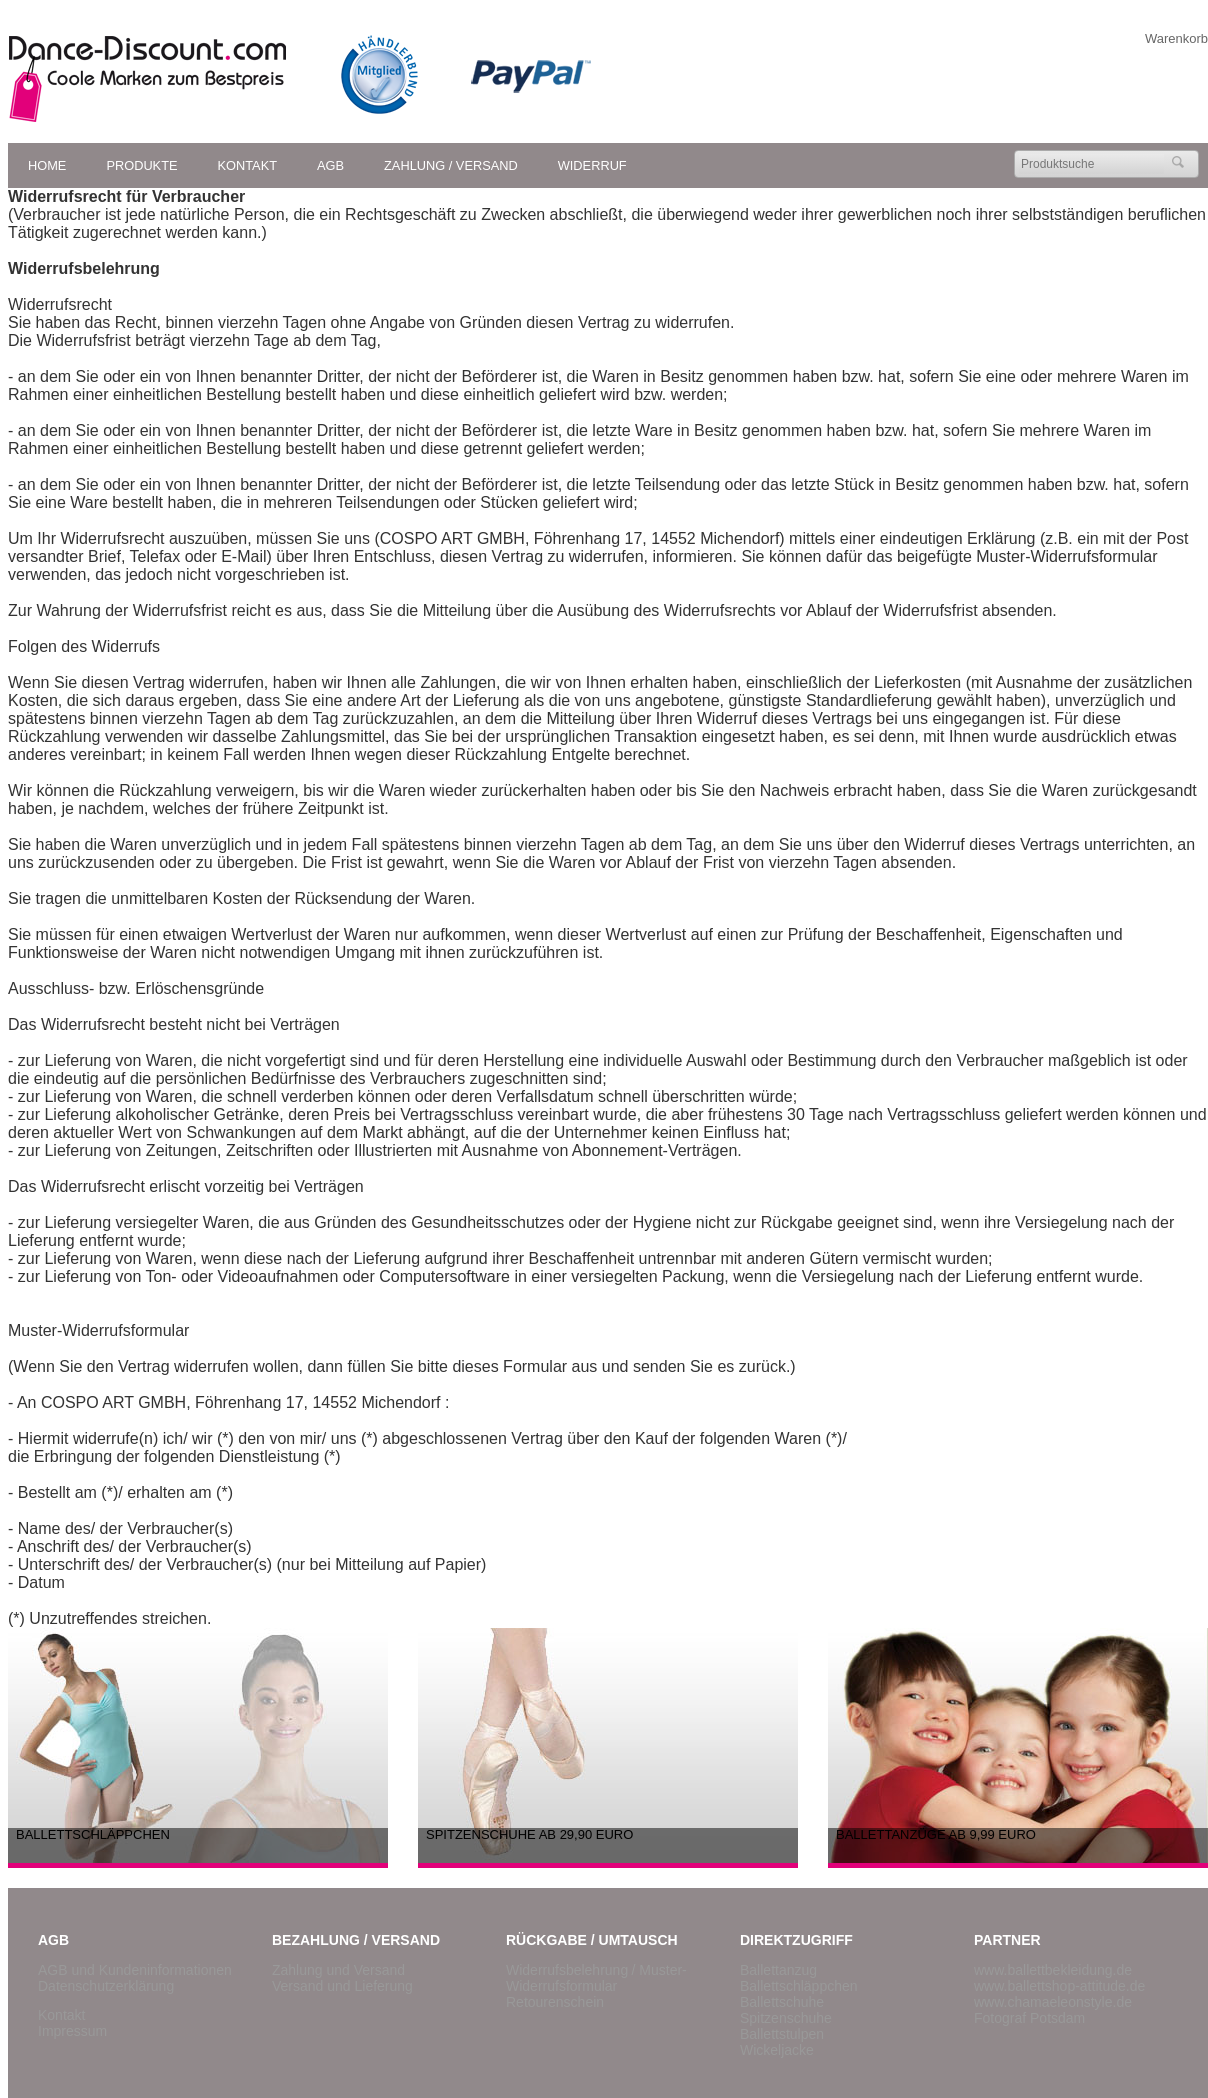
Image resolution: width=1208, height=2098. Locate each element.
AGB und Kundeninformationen (135, 1970)
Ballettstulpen (782, 2034)
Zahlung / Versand (451, 165)
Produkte (141, 165)
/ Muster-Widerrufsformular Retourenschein (596, 1986)
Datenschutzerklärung (106, 1986)
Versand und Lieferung (342, 1986)
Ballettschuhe (782, 2002)
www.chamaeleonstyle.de (1053, 2002)
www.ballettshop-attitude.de (1059, 1986)
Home (47, 165)
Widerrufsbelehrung (567, 1970)
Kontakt (248, 165)
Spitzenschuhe (786, 2018)
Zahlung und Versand (338, 1970)
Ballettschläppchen (799, 1986)
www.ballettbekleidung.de (1053, 1970)
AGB (330, 165)
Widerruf (592, 165)
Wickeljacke (777, 2050)
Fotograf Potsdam (1029, 2018)
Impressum (72, 2031)
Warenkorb (1176, 38)
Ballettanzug (778, 1970)
